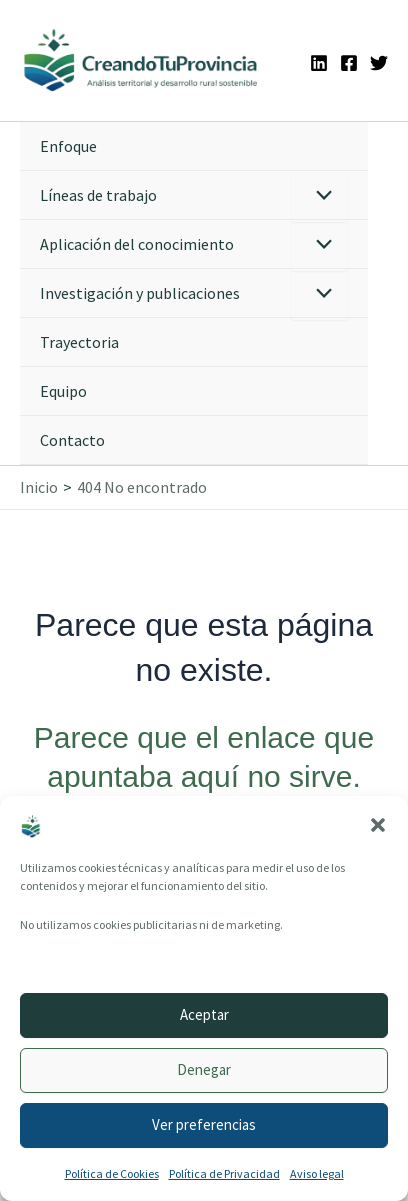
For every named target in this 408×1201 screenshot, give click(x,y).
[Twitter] (379, 63)
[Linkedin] (319, 63)
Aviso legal (317, 1173)
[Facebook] (349, 63)
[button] (378, 825)
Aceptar (204, 1014)
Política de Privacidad (224, 1173)
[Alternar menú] (319, 196)
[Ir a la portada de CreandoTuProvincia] (141, 60)
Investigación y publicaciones (140, 293)
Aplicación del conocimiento (137, 244)
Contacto (72, 440)
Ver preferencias (204, 1124)
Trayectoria (79, 342)
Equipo (63, 391)
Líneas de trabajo (98, 195)
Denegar (204, 1069)
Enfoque (68, 146)
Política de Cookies (112, 1173)
